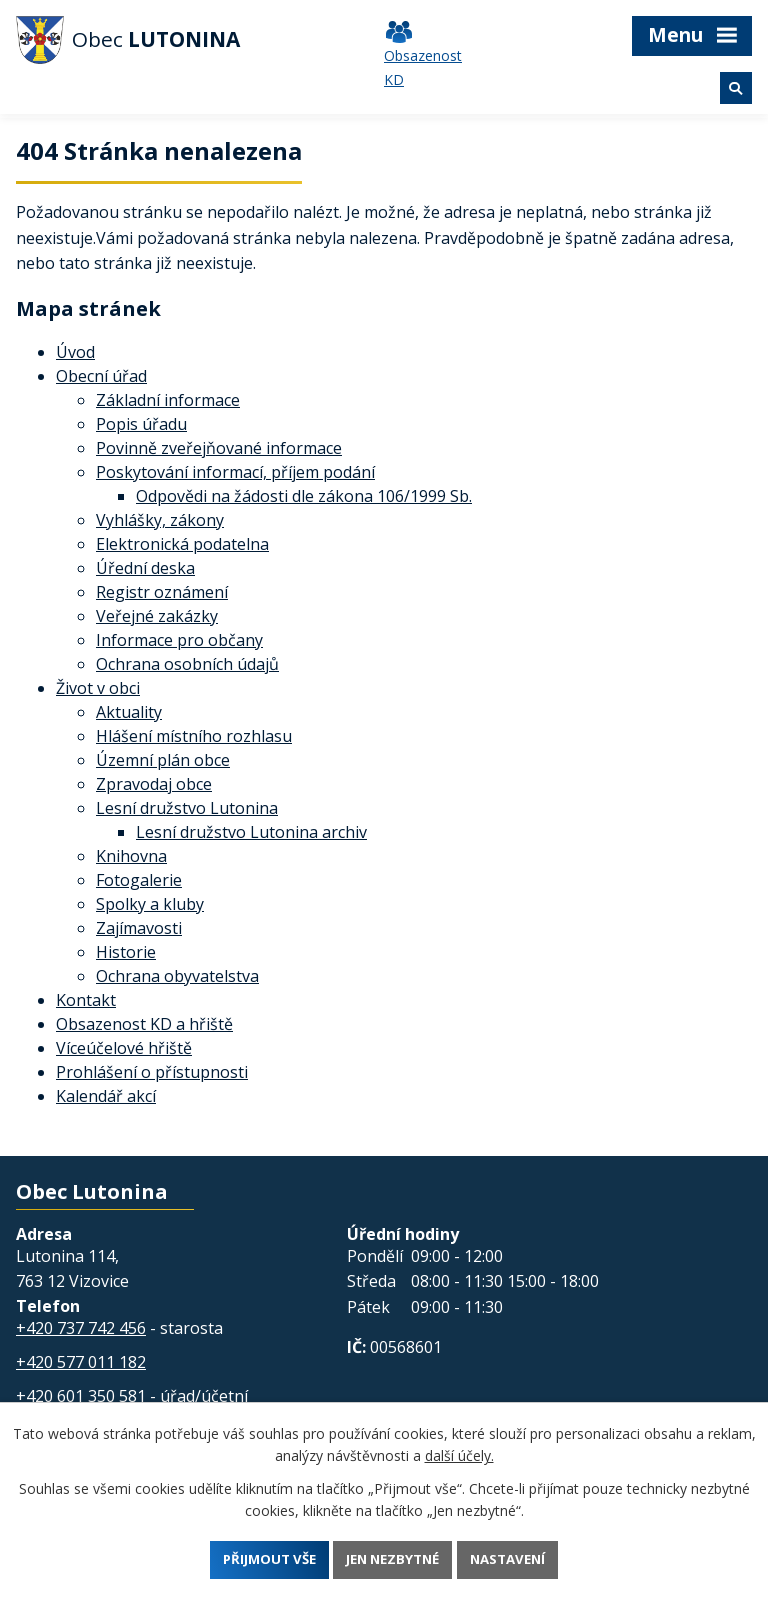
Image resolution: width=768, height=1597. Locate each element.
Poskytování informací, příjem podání (235, 472)
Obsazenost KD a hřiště (144, 1024)
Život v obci (98, 688)
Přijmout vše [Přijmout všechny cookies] (261, 1558)
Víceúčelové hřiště (124, 1048)
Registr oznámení (162, 592)
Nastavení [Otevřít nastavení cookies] (517, 1558)
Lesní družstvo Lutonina (187, 808)
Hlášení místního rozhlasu (194, 736)
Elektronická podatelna (182, 544)
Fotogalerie (139, 880)
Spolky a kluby (150, 904)
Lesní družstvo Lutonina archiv (251, 832)
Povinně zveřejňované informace (219, 448)
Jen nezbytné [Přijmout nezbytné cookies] (394, 1558)
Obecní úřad (101, 376)
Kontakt (86, 1000)
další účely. (459, 1453)
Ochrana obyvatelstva (177, 976)
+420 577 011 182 (81, 1362)
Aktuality (129, 712)
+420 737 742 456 (81, 1328)
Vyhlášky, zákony (160, 520)
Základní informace (168, 400)
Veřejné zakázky (157, 616)
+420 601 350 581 (81, 1396)
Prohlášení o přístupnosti (152, 1072)
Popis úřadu (141, 424)
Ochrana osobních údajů (187, 664)
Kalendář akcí (106, 1096)
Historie (126, 952)
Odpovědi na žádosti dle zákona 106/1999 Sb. (304, 496)
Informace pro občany (179, 640)
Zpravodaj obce (154, 784)
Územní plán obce (163, 760)
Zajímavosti (139, 928)
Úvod (75, 352)
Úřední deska (145, 568)
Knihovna (131, 856)
